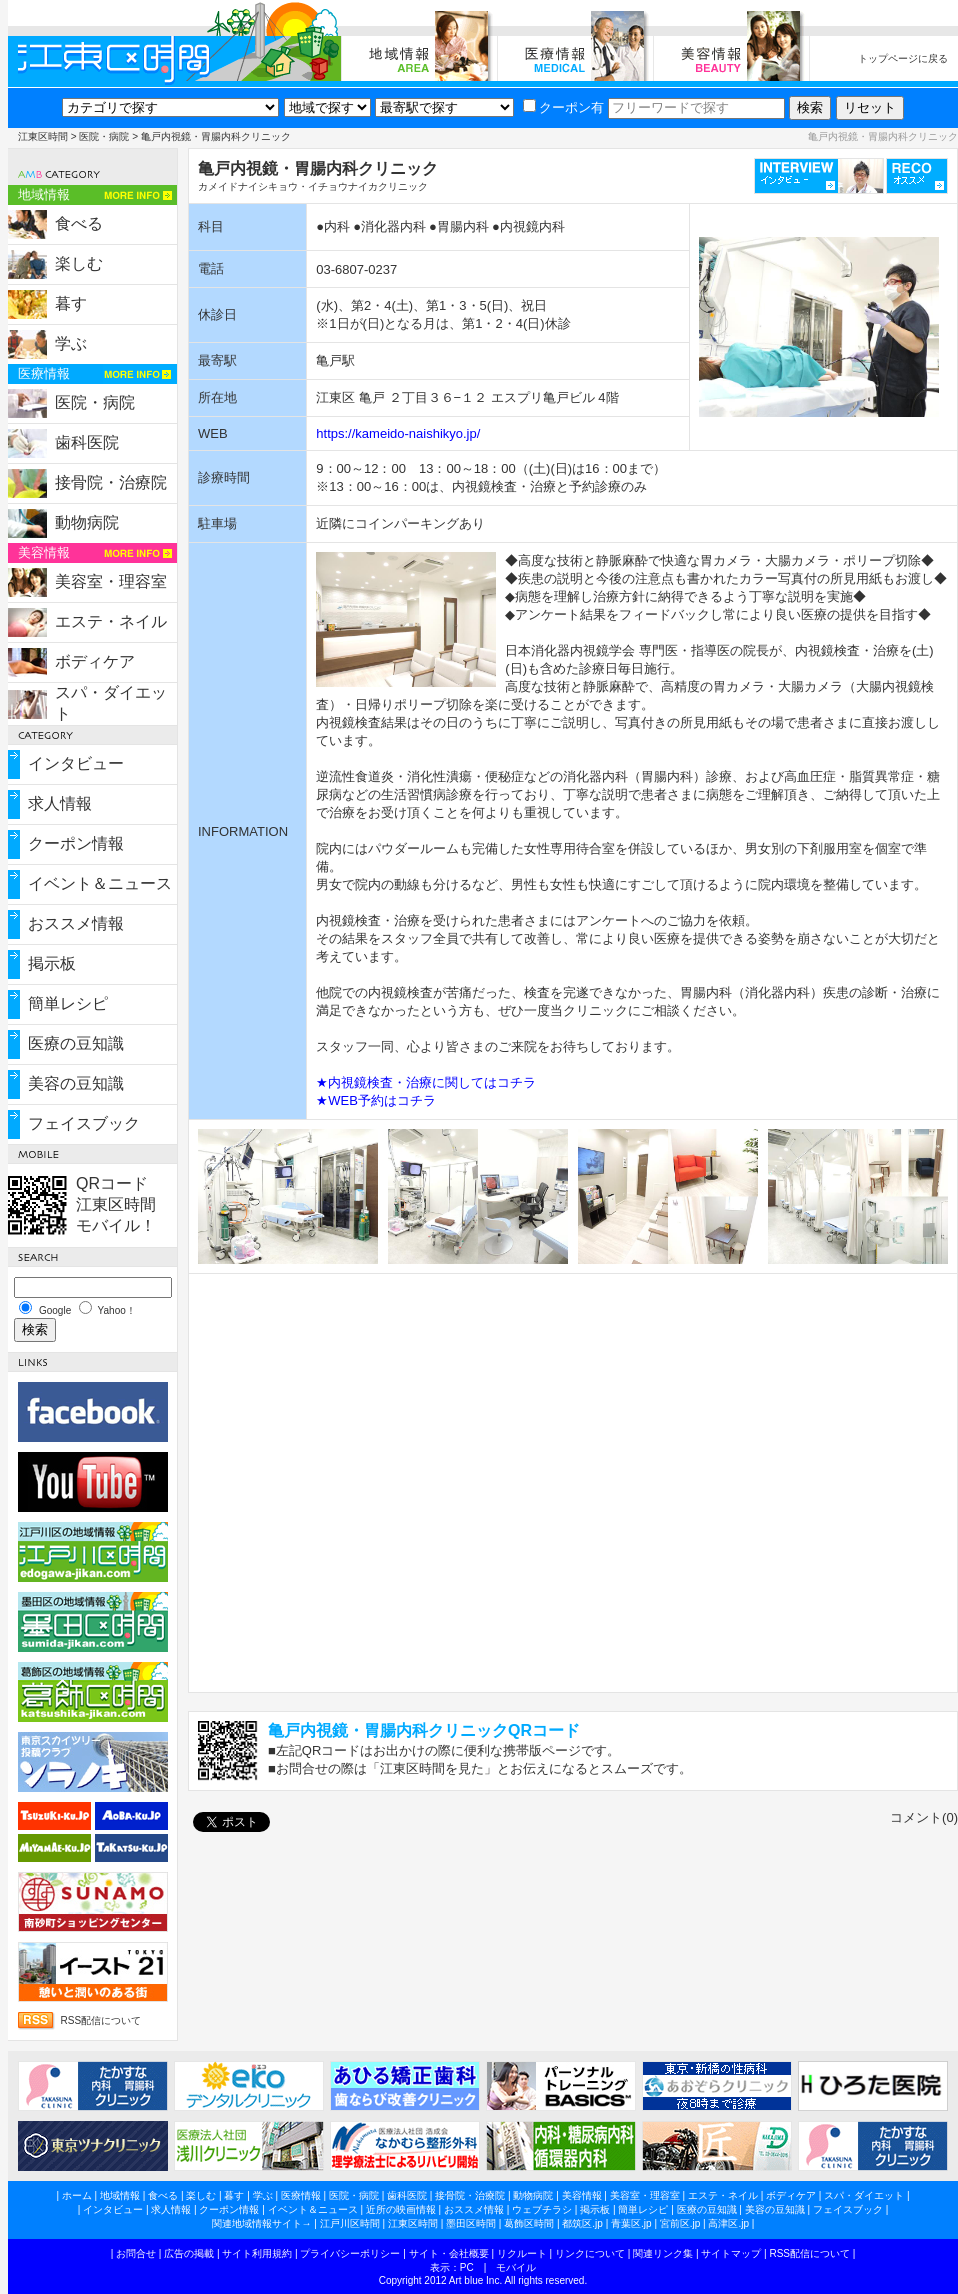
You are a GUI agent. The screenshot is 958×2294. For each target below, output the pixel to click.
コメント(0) (924, 1817)
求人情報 (60, 803)
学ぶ (71, 343)
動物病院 (87, 522)
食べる (79, 223)
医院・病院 (104, 136)
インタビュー (76, 763)
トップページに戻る (903, 58)
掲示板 (52, 963)
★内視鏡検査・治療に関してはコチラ (426, 1082)
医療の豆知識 (76, 1043)
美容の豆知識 (76, 1083)
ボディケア (95, 661)
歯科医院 (87, 442)
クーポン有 (563, 107)
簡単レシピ (68, 1003)
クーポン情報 (76, 843)
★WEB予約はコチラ (376, 1100)
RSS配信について (101, 2020)
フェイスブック (84, 1123)
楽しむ (79, 263)
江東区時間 (43, 136)
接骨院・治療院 (111, 482)
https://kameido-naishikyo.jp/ (398, 433)
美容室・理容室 (111, 581)
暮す (71, 303)
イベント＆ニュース (100, 883)
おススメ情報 (76, 923)
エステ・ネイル (111, 621)
